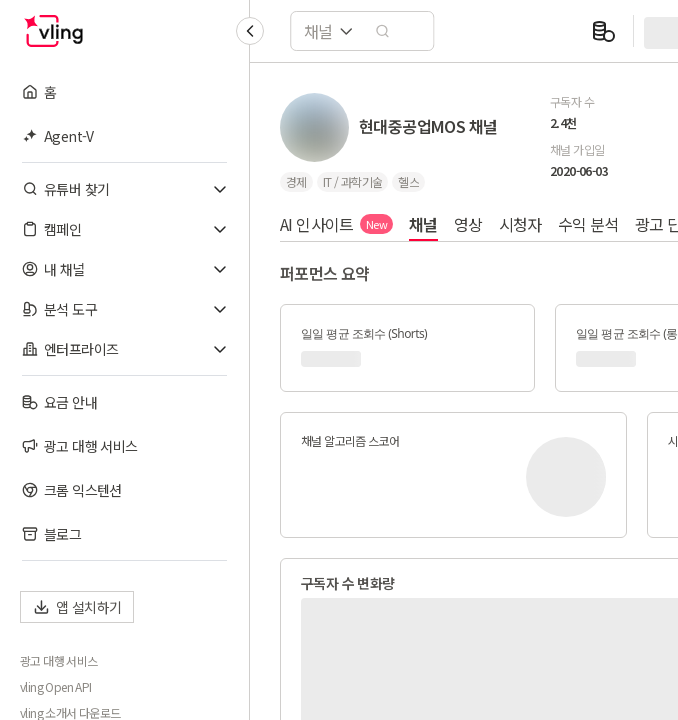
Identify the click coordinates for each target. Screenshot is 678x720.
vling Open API (56, 687)
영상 (468, 224)
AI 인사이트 (336, 224)
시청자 (520, 224)
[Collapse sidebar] (250, 31)
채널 (423, 224)
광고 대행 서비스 (59, 661)
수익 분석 (588, 224)
